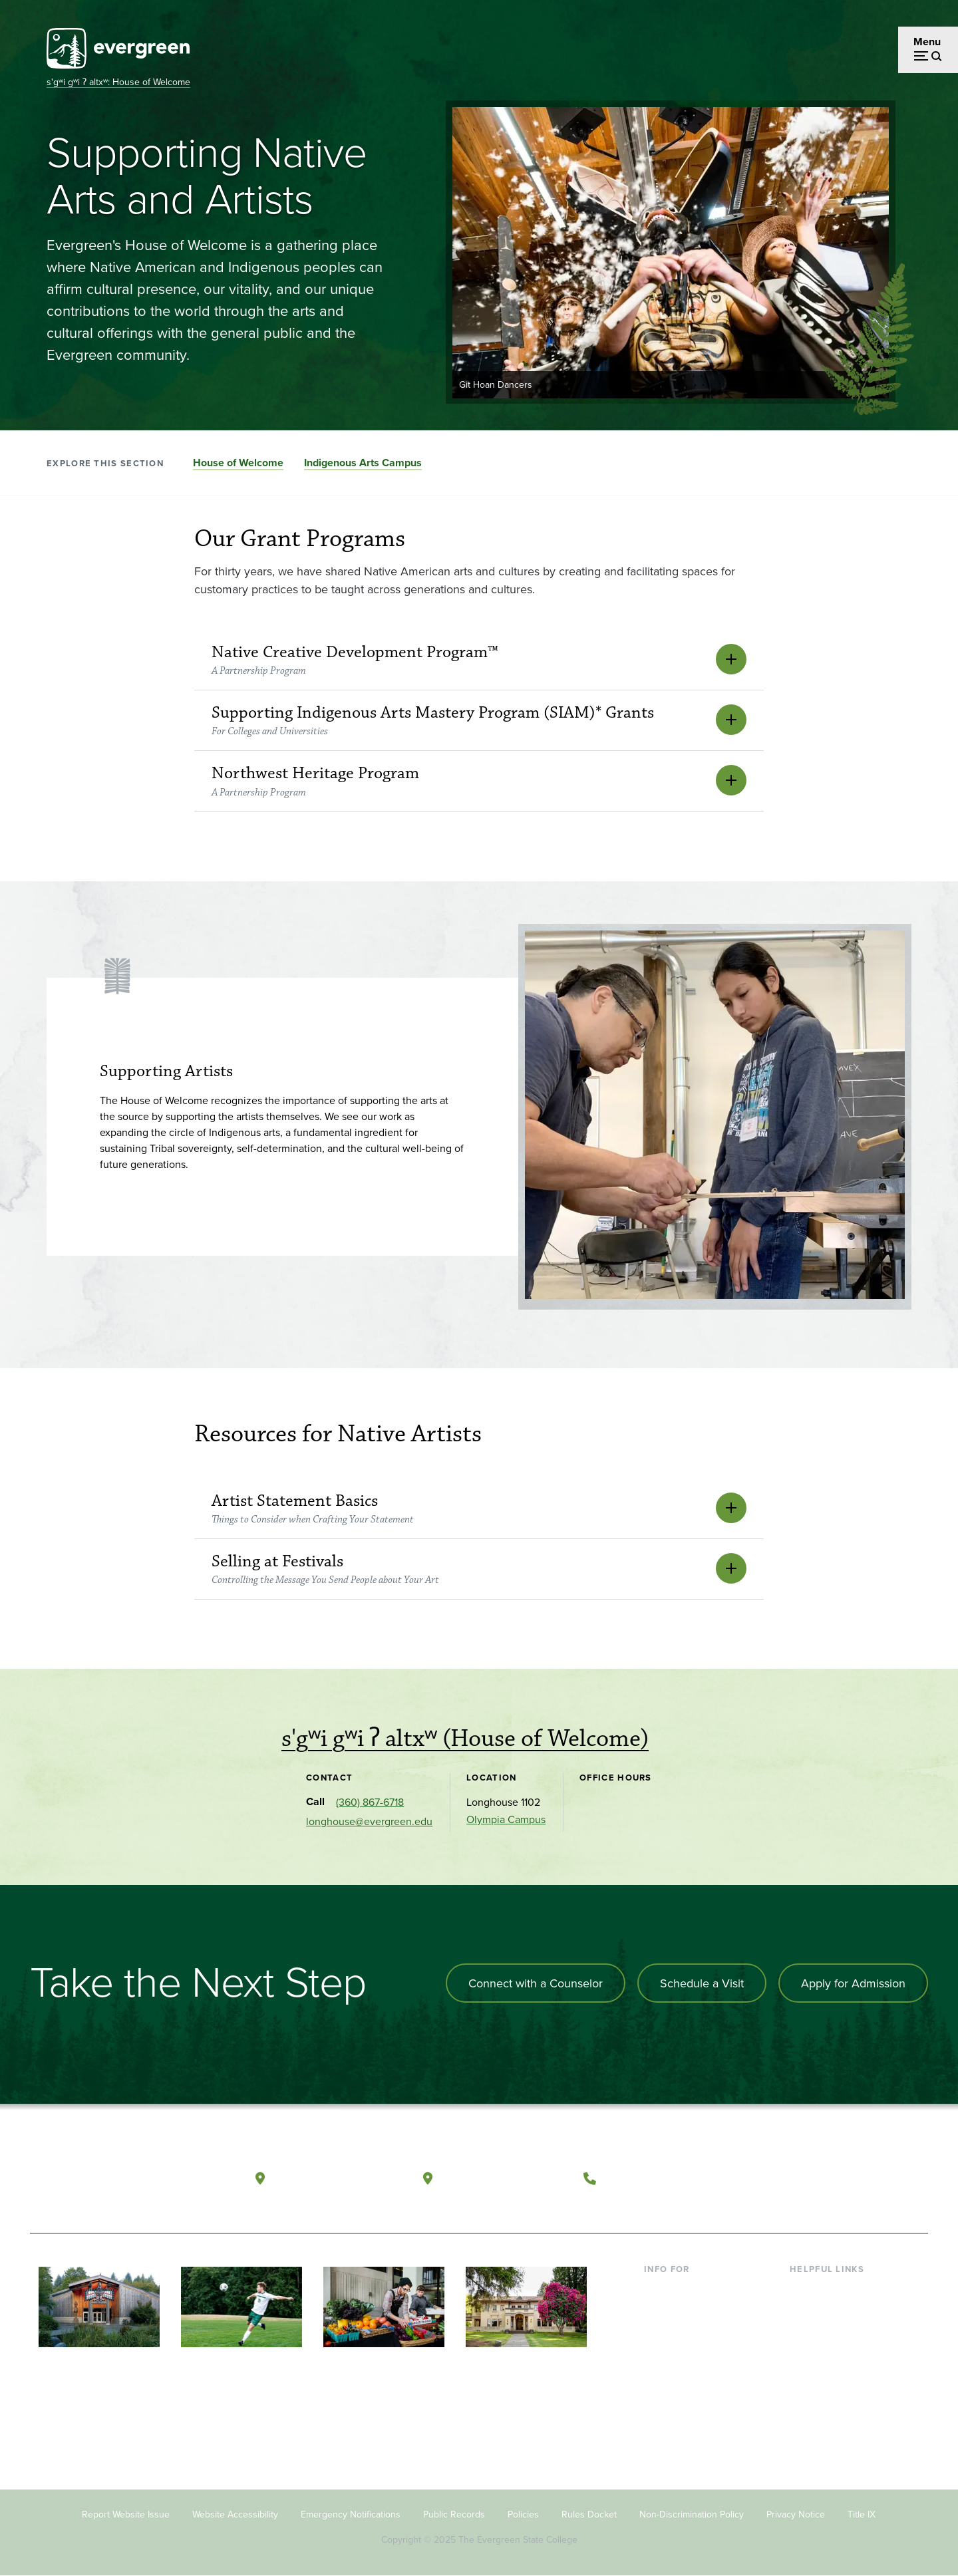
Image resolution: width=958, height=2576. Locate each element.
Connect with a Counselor (535, 1983)
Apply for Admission (853, 1983)
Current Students (683, 2288)
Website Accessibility (235, 2514)
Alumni (660, 2396)
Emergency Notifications (350, 2514)
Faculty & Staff (677, 2354)
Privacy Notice (795, 2514)
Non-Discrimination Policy (691, 2514)
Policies (523, 2514)
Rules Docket (589, 2514)
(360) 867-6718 (370, 1801)
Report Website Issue (126, 2514)
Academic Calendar (835, 2375)
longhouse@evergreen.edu (369, 1821)
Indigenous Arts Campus (363, 462)
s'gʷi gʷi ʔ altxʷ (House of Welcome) (465, 1738)
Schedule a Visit (702, 1983)
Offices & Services (832, 2332)
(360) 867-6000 (653, 2178)
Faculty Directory (829, 2310)
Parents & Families (686, 2332)
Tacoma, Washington (504, 2178)
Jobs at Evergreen (832, 2418)
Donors (660, 2375)
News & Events (824, 2396)
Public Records (454, 2514)
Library (805, 2288)
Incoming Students (687, 2310)
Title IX (862, 2514)
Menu (927, 41)
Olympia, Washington (338, 2178)
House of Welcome (238, 462)
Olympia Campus (506, 1819)
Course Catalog (826, 2354)
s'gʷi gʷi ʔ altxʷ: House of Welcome (118, 81)
